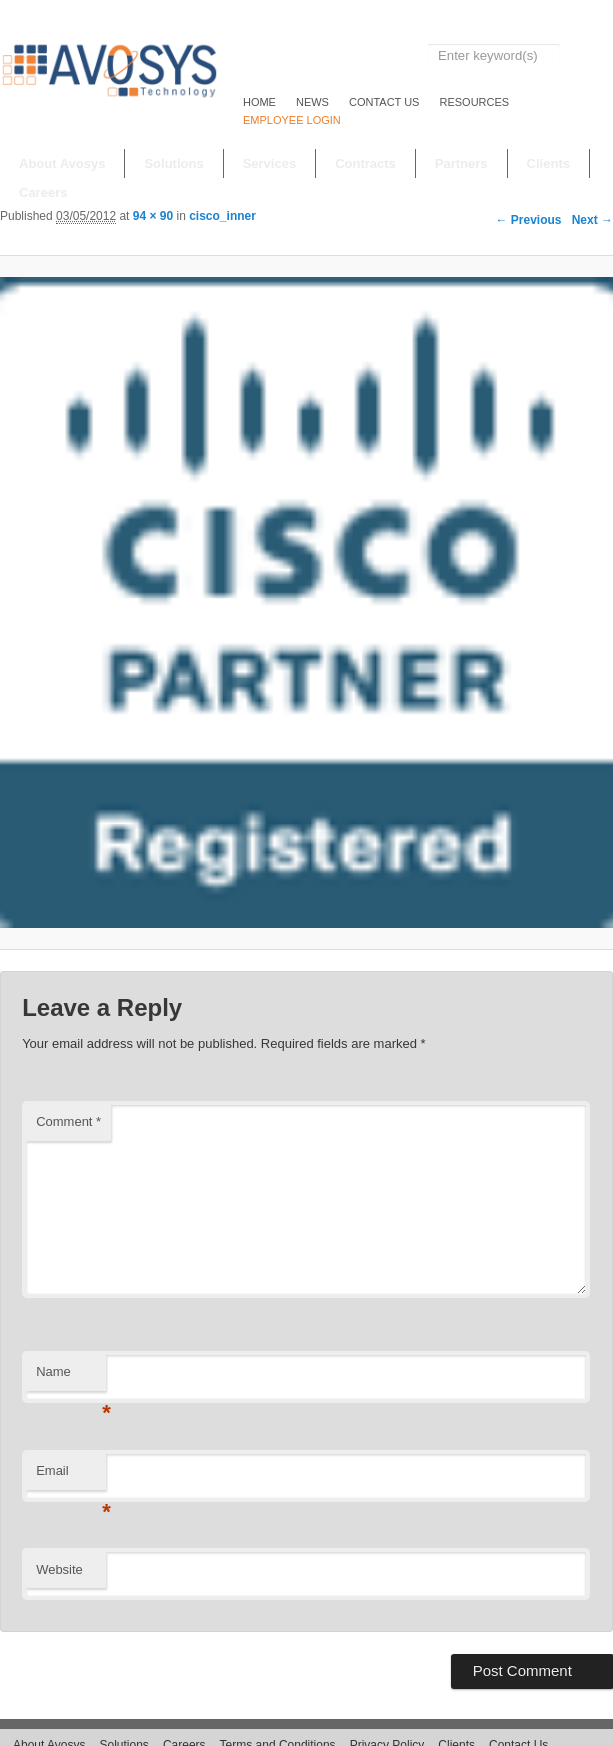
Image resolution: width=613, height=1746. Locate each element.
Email (71, 1476)
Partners (461, 163)
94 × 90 (153, 216)
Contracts (365, 163)
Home (259, 102)
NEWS (312, 102)
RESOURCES (474, 102)
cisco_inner (222, 216)
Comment (68, 1121)
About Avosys (62, 163)
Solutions (173, 163)
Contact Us (384, 102)
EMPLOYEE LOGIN (292, 120)
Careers (43, 192)
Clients (548, 163)
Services (270, 163)
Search (586, 56)
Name (71, 1377)
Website (59, 1569)
